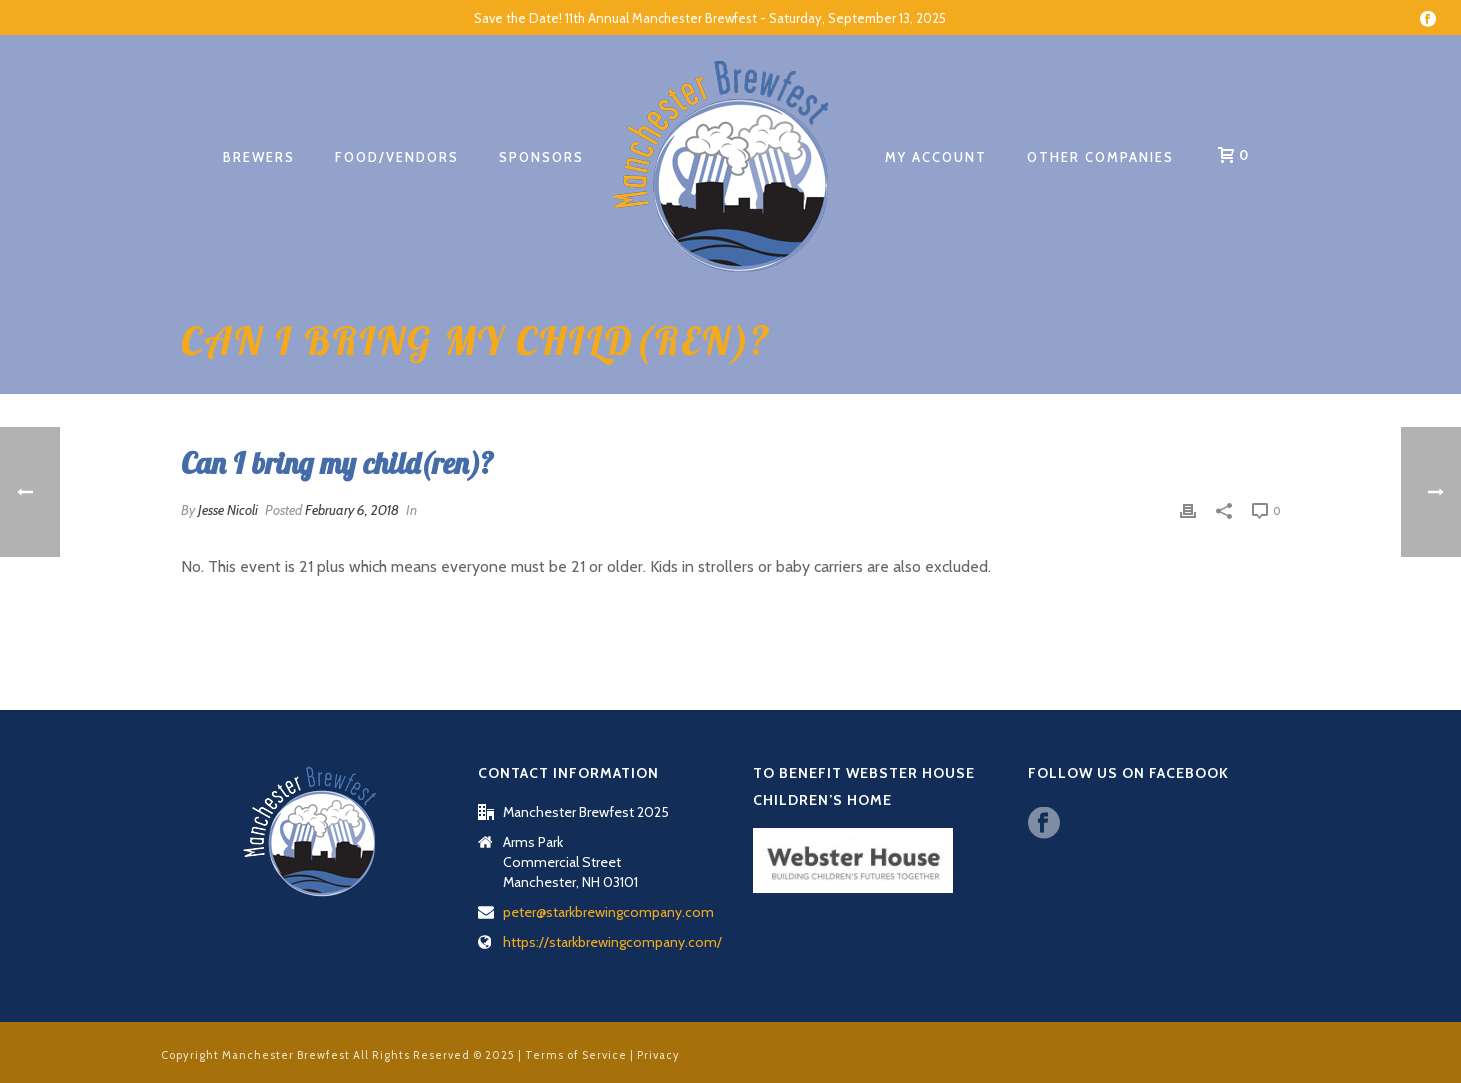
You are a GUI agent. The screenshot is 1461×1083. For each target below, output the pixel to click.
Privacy (658, 1055)
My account (936, 157)
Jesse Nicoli (228, 510)
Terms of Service (576, 1055)
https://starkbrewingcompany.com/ (612, 942)
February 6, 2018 (352, 510)
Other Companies (1100, 157)
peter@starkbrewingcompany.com (608, 912)
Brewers (259, 157)
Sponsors (541, 157)
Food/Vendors (397, 157)
